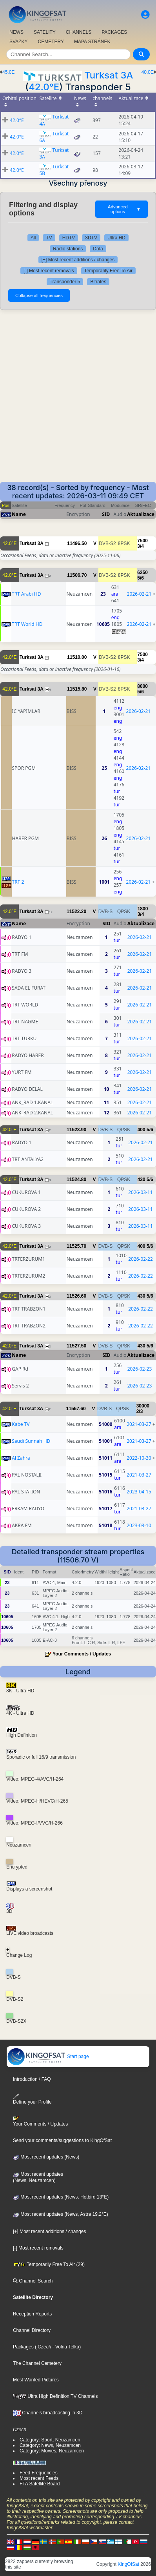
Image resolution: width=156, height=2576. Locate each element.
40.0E (147, 72)
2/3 (139, 1411)
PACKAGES (114, 32)
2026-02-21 (139, 594)
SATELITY (45, 32)
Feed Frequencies (39, 2473)
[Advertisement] (78, 400)
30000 (142, 1406)
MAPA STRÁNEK (92, 41)
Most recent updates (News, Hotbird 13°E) (61, 2197)
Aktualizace (140, 514)
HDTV (68, 238)
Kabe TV (20, 1424)
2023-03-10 (139, 1525)
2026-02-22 (140, 1259)
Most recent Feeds (39, 2478)
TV (49, 238)
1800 (143, 909)
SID (106, 514)
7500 (142, 540)
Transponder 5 (65, 281)
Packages (23, 2347)
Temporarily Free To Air (108, 270)
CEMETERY (50, 41)
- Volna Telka (65, 2347)
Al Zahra (21, 1458)
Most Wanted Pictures (36, 2380)
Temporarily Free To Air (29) (49, 2264)
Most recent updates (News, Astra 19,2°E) (60, 2214)
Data (98, 249)
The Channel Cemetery (37, 2363)
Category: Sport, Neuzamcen (50, 2440)
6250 (142, 572)
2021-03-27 (139, 1424)
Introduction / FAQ (32, 2079)
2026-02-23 (139, 1368)
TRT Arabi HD (26, 594)
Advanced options (124, 209)
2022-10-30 (139, 1458)
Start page (48, 2056)
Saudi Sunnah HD (31, 1441)
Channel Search (33, 2281)
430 (141, 1179)
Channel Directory (32, 2330)
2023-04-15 (139, 1491)
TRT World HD (27, 624)
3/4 (140, 546)
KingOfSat (128, 2564)
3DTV (91, 238)
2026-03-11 (140, 1192)
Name (19, 514)
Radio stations (68, 249)
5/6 (140, 578)
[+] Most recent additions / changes (78, 260)
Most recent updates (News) (46, 2157)
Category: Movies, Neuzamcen (52, 2451)
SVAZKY (18, 41)
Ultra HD (116, 238)
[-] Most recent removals (49, 270)
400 (141, 1129)
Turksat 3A (108, 75)
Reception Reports (32, 2314)
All (33, 238)
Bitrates (98, 281)
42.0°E (44, 87)
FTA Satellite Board (40, 2484)
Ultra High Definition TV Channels (55, 2396)
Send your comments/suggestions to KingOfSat (62, 2140)
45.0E (8, 72)
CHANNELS (78, 32)
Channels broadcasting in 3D (47, 2413)
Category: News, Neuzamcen (50, 2445)
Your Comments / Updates (82, 1654)
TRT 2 (18, 882)
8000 (142, 686)
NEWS (16, 32)
